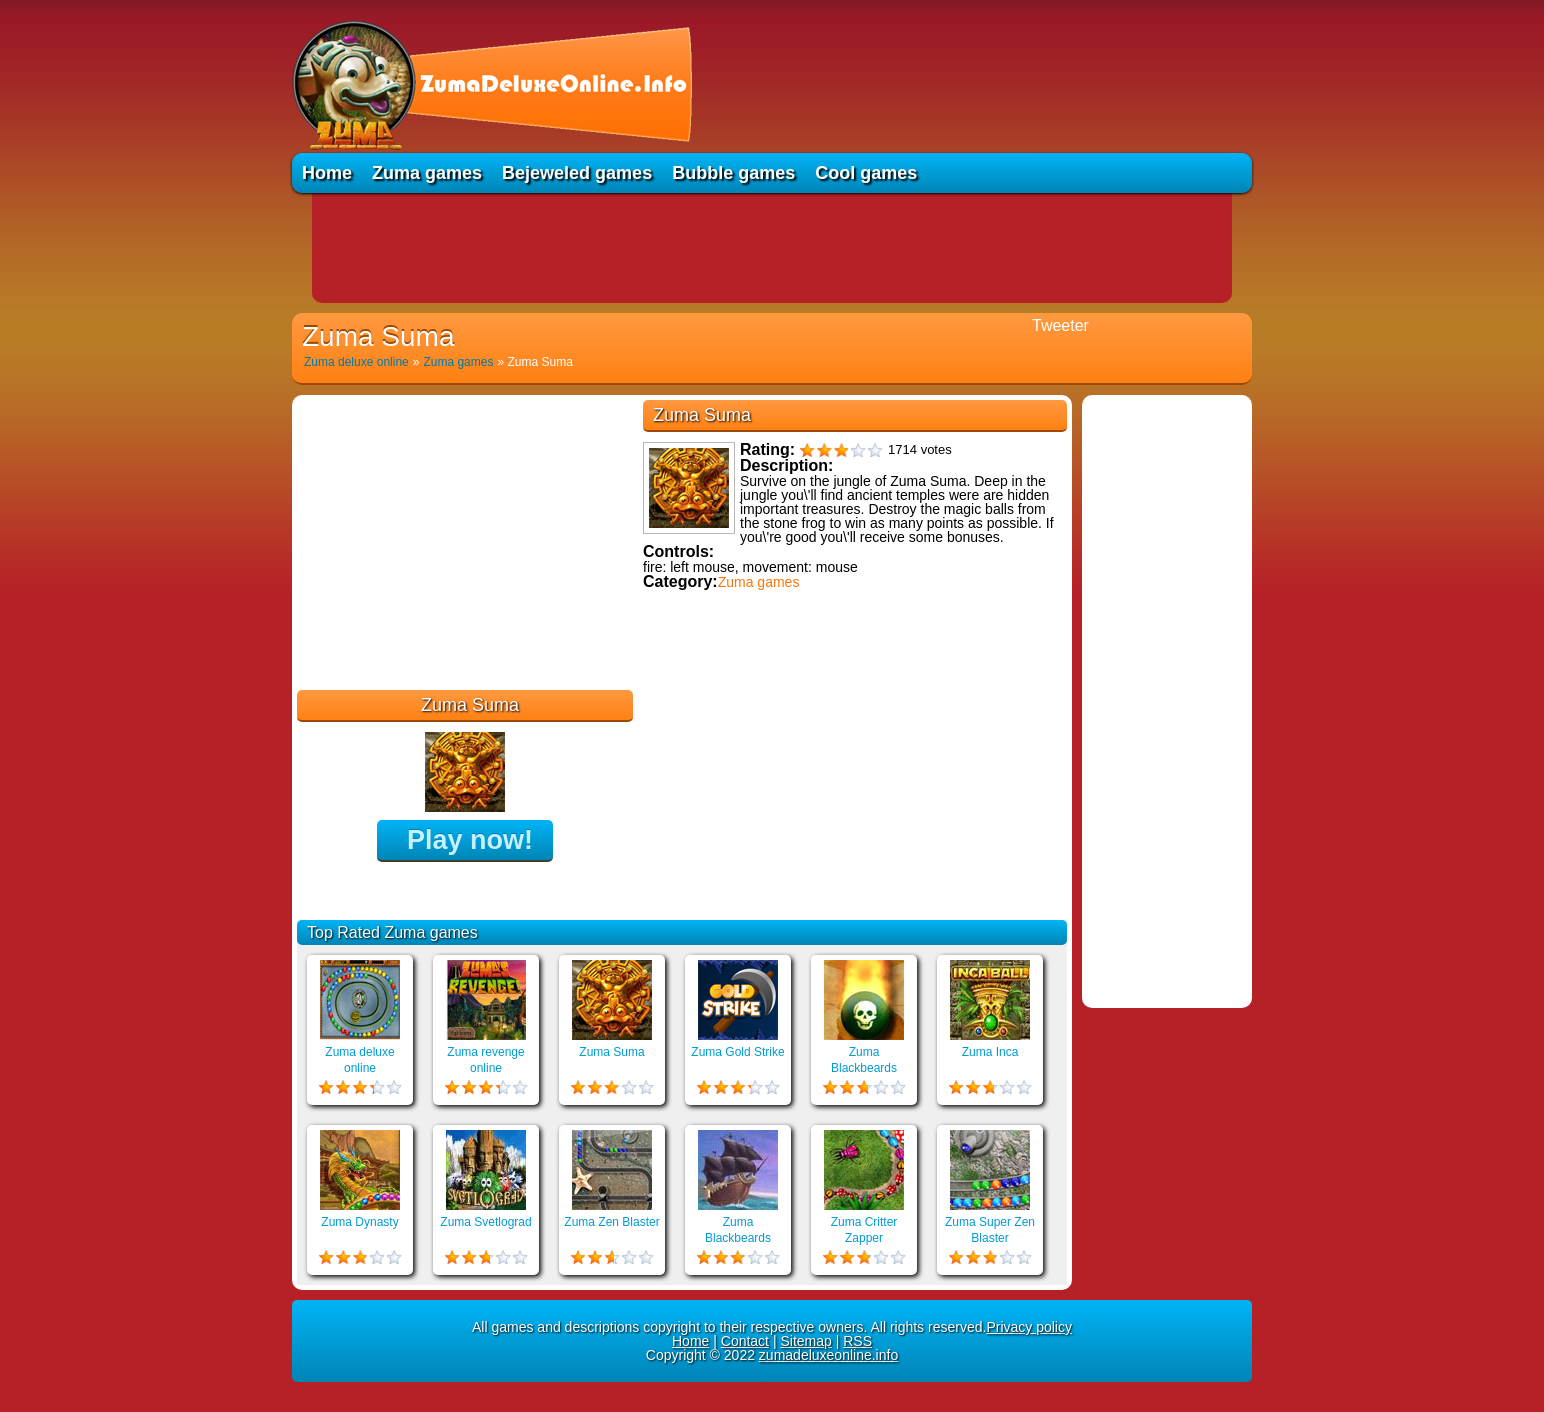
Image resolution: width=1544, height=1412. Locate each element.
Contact (745, 1341)
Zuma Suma (611, 1052)
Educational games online (729, 697)
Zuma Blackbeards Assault (738, 1238)
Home (327, 173)
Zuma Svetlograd (485, 1222)
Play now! (470, 840)
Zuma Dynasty (359, 1222)
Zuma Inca (990, 1052)
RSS (857, 1341)
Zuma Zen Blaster (611, 1222)
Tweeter (1060, 325)
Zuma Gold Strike (737, 1052)
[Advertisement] (772, 248)
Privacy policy (1029, 1327)
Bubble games (733, 173)
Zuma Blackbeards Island (864, 1068)
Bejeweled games (577, 173)
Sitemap (805, 1341)
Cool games (866, 173)
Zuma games (427, 173)
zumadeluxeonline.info (828, 1355)
